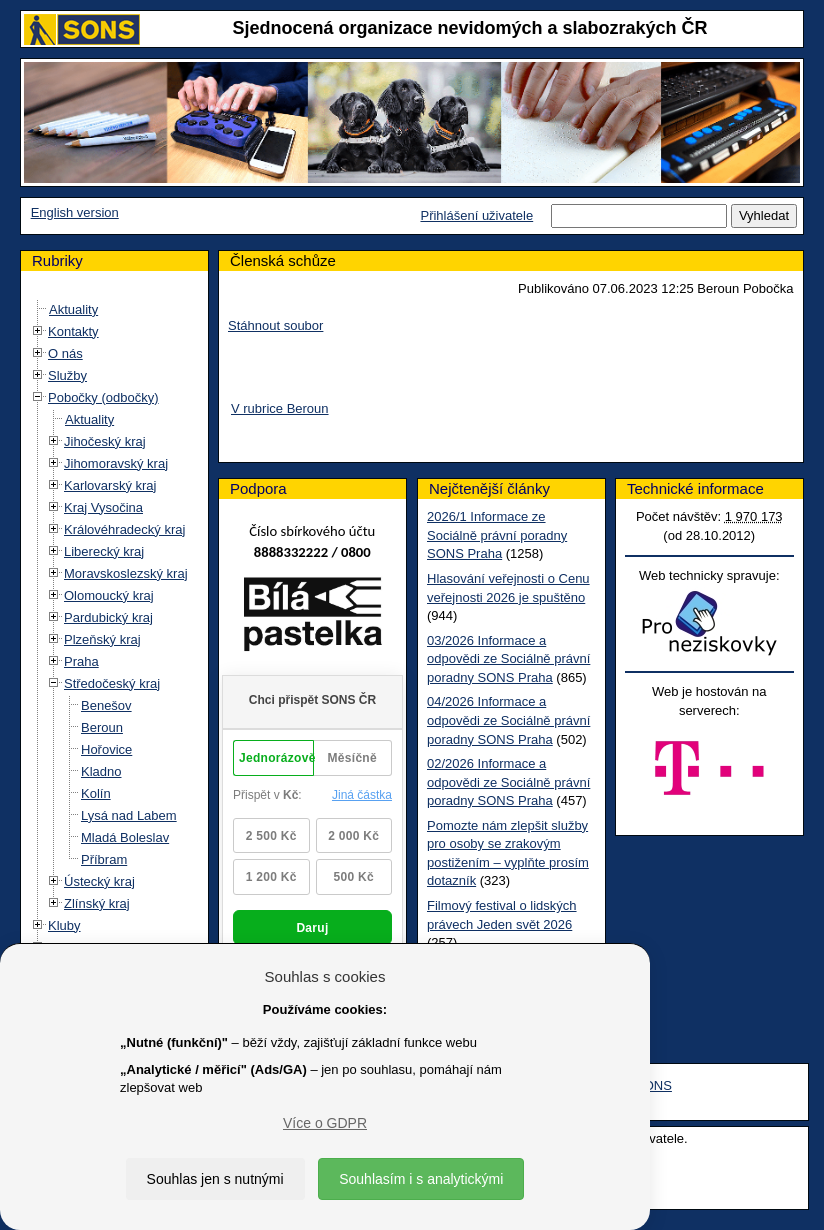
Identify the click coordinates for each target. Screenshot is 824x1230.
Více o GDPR (325, 1123)
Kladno (101, 771)
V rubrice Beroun (280, 408)
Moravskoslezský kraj (126, 573)
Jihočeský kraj (105, 441)
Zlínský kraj (97, 903)
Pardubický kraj (108, 617)
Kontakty (73, 331)
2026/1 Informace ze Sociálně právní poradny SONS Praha (497, 535)
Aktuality (73, 309)
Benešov (106, 705)
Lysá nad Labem (129, 815)
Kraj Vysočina (103, 507)
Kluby (64, 925)
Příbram (104, 859)
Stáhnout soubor (275, 325)
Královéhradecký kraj (124, 529)
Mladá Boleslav (125, 837)
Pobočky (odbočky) (103, 397)
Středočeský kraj (112, 683)
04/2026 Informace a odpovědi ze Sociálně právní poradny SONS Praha (508, 720)
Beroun (102, 727)
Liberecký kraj (104, 551)
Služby (67, 375)
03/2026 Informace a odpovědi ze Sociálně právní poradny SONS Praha (508, 659)
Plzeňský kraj (102, 639)
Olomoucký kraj (109, 595)
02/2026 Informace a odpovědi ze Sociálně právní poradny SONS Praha (508, 782)
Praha (81, 661)
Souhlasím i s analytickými (421, 1179)
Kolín (96, 793)
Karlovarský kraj (110, 485)
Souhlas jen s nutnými (215, 1179)
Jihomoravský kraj (116, 463)
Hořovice (106, 749)
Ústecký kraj (99, 881)
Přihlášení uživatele (476, 215)
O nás (65, 353)
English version (75, 212)
